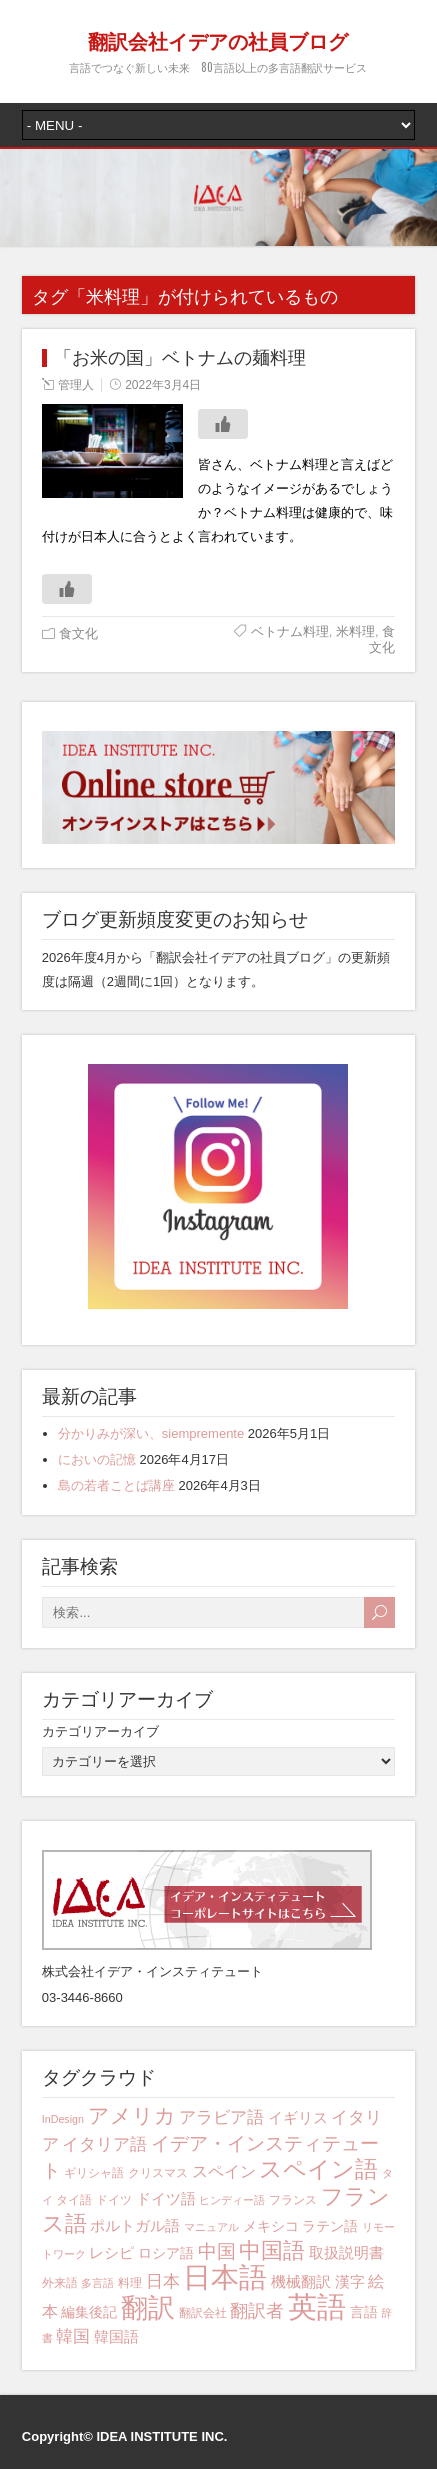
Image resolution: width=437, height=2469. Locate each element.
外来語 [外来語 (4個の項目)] (60, 2283)
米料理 (355, 631)
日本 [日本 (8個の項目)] (163, 2281)
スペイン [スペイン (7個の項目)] (224, 2171)
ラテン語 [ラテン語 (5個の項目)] (330, 2226)
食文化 (78, 633)
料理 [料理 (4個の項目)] (130, 2283)
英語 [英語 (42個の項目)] (317, 2306)
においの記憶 (97, 1459)
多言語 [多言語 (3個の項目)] (97, 2283)
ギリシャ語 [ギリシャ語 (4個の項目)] (94, 2173)
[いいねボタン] (223, 424)
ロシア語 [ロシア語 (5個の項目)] (166, 2253)
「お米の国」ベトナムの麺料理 (180, 358)
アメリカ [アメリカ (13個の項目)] (132, 2115)
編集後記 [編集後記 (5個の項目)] (89, 2312)
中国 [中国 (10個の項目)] (217, 2251)
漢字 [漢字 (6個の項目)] (350, 2281)
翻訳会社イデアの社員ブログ (218, 40)
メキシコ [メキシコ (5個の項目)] (271, 2226)
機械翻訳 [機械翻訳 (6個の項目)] (301, 2281)
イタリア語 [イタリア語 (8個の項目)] (104, 2144)
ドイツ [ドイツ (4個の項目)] (114, 2200)
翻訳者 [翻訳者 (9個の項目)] (257, 2311)
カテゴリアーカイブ (100, 1731)
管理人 (76, 385)
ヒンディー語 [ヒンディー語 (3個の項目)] (232, 2200)
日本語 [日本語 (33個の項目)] (225, 2277)
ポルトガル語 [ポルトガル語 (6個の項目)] (135, 2225)
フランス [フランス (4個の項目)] (293, 2200)
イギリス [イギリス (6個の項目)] (298, 2117)
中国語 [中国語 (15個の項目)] (272, 2251)
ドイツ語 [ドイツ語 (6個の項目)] (166, 2198)
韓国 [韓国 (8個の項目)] (73, 2336)
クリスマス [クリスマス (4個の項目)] (158, 2173)
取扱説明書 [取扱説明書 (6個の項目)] (346, 2252)
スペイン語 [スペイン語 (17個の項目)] (318, 2169)
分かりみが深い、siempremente (151, 1433)
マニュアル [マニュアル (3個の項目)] (211, 2227)
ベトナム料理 (290, 631)
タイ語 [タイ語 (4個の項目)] (74, 2200)
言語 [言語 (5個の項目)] (364, 2312)
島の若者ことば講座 (116, 1485)
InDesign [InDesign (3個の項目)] (63, 2119)
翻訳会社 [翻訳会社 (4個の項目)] (203, 2313)
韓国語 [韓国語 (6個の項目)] (116, 2336)
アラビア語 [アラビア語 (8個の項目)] (221, 2117)
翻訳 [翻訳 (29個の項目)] (148, 2308)
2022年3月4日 (163, 385)
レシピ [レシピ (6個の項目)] (111, 2252)
